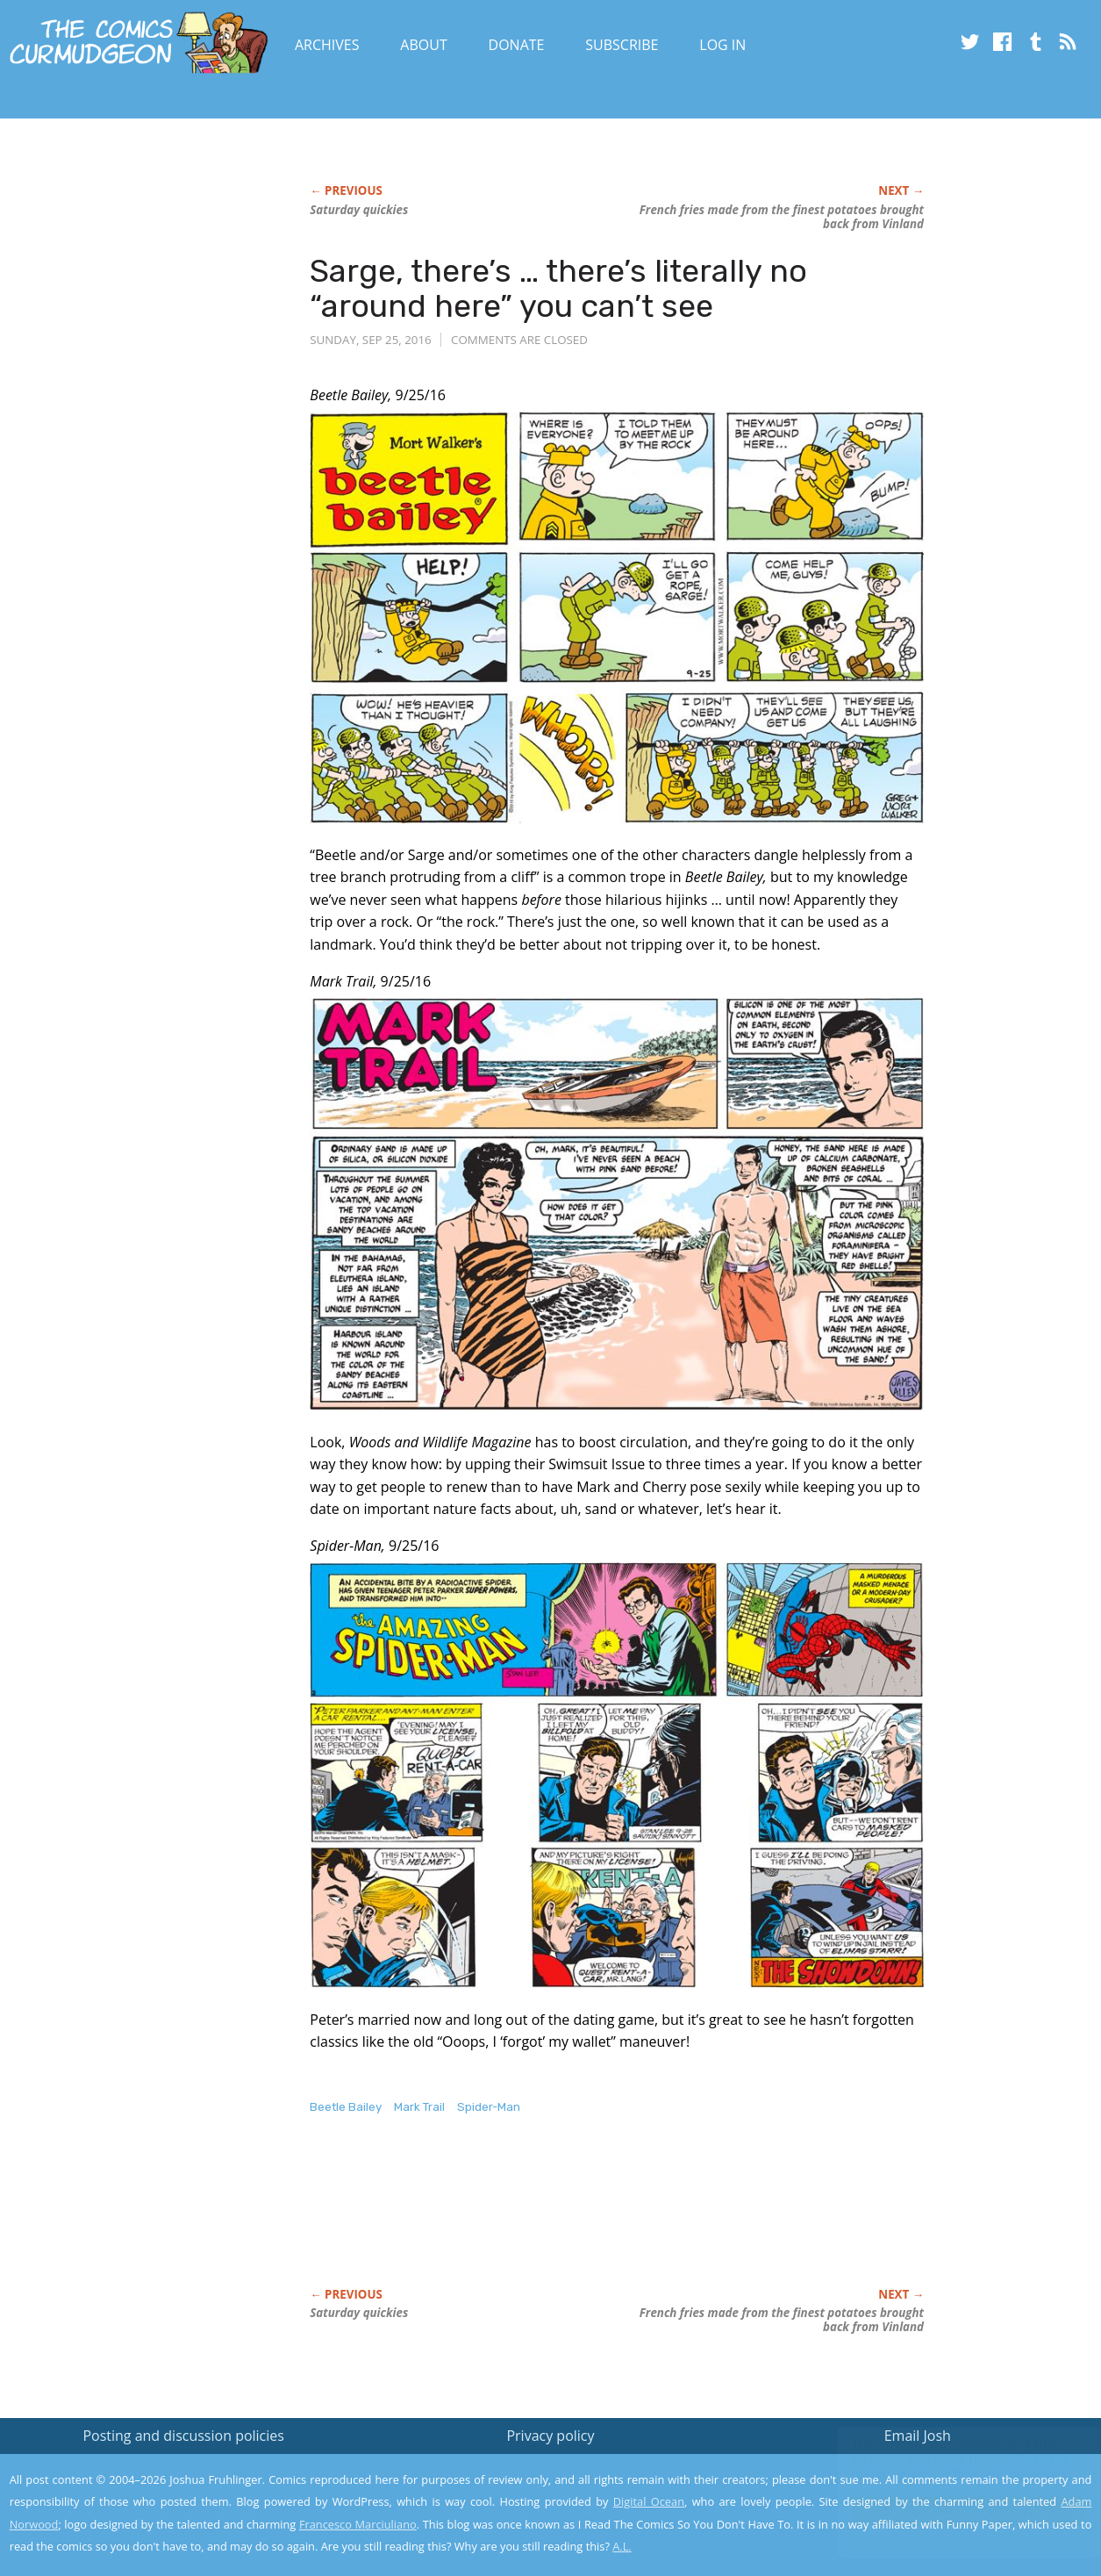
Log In (722, 44)
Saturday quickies (359, 210)
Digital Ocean (648, 2501)
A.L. (622, 2546)
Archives (327, 44)
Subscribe (621, 44)
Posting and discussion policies (183, 2435)
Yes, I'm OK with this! (952, 2510)
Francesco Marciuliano (358, 2524)
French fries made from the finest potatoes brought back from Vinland (782, 217)
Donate (517, 44)
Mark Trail (419, 2106)
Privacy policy (550, 2435)
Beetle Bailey (346, 2106)
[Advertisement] (629, 2219)
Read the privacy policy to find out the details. (944, 2466)
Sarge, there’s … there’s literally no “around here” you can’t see (558, 288)
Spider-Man (488, 2106)
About (423, 44)
